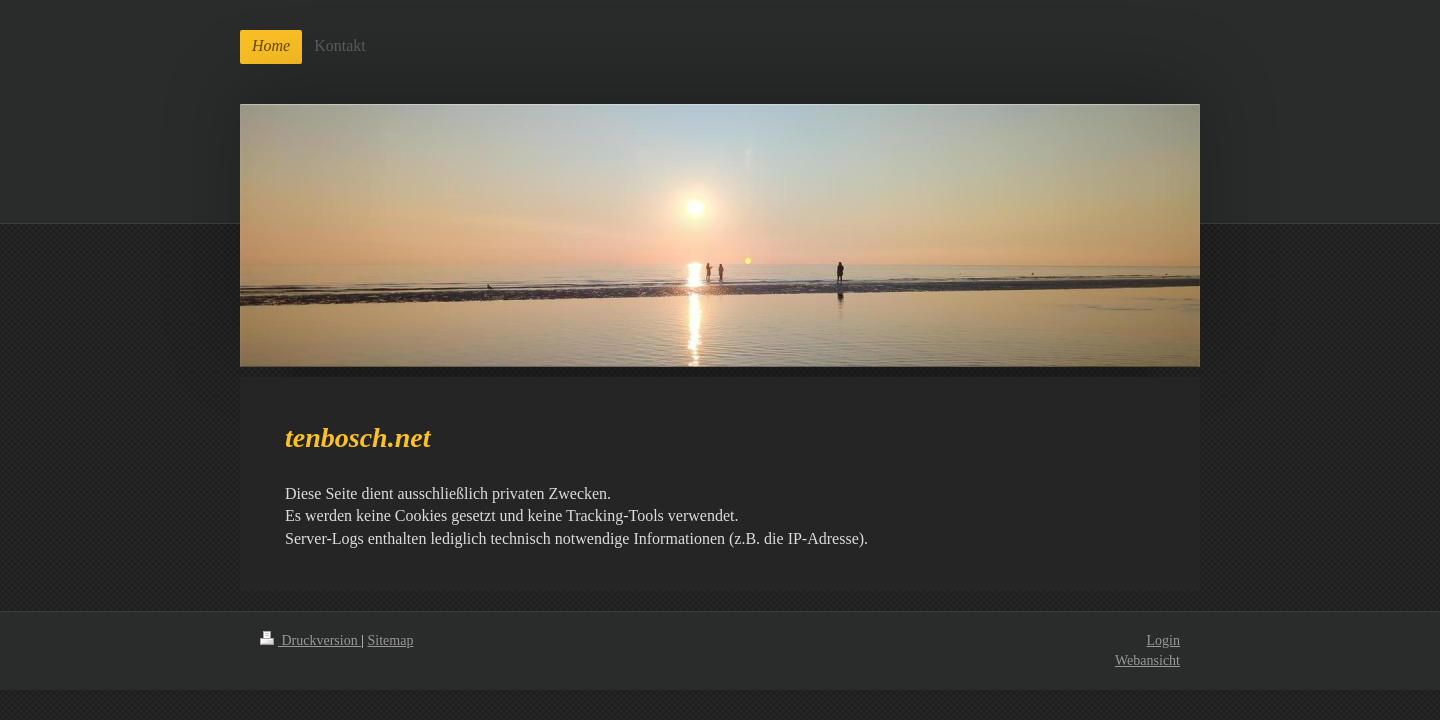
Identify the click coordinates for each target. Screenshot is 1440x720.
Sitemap (391, 640)
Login (1163, 640)
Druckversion (310, 640)
